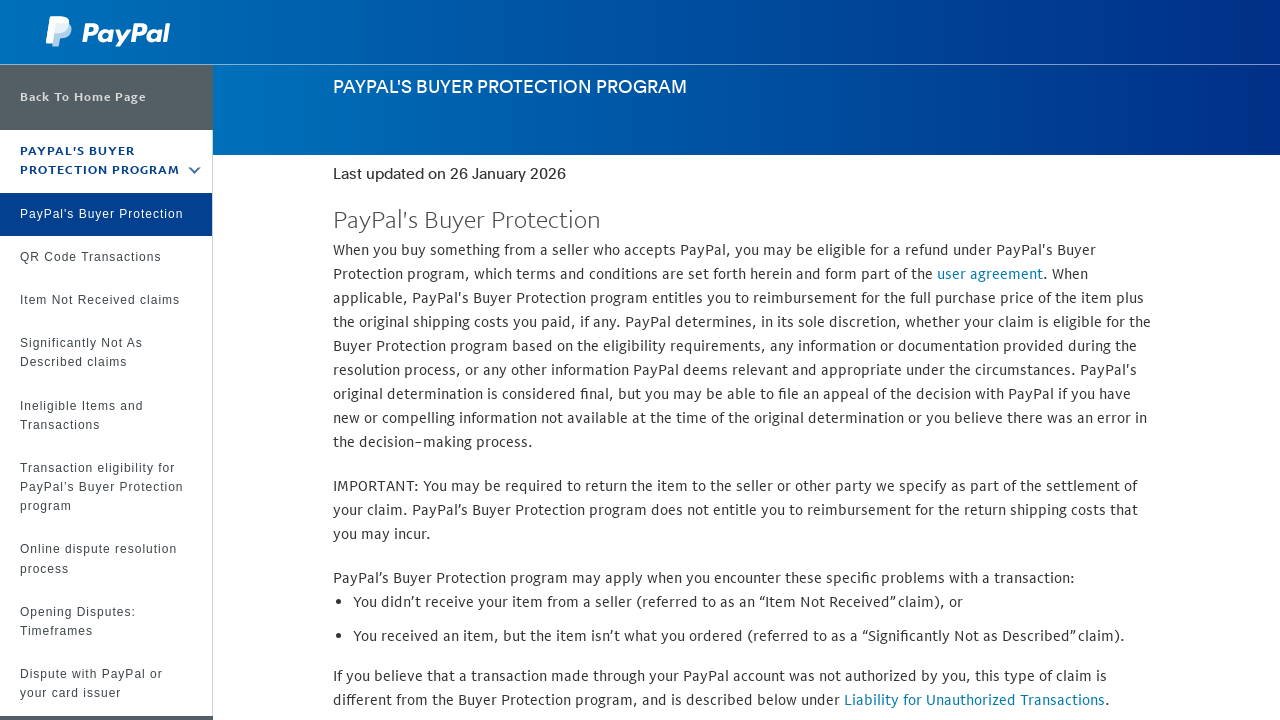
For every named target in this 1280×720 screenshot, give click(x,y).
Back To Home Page (83, 97)
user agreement (990, 273)
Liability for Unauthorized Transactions (974, 699)
